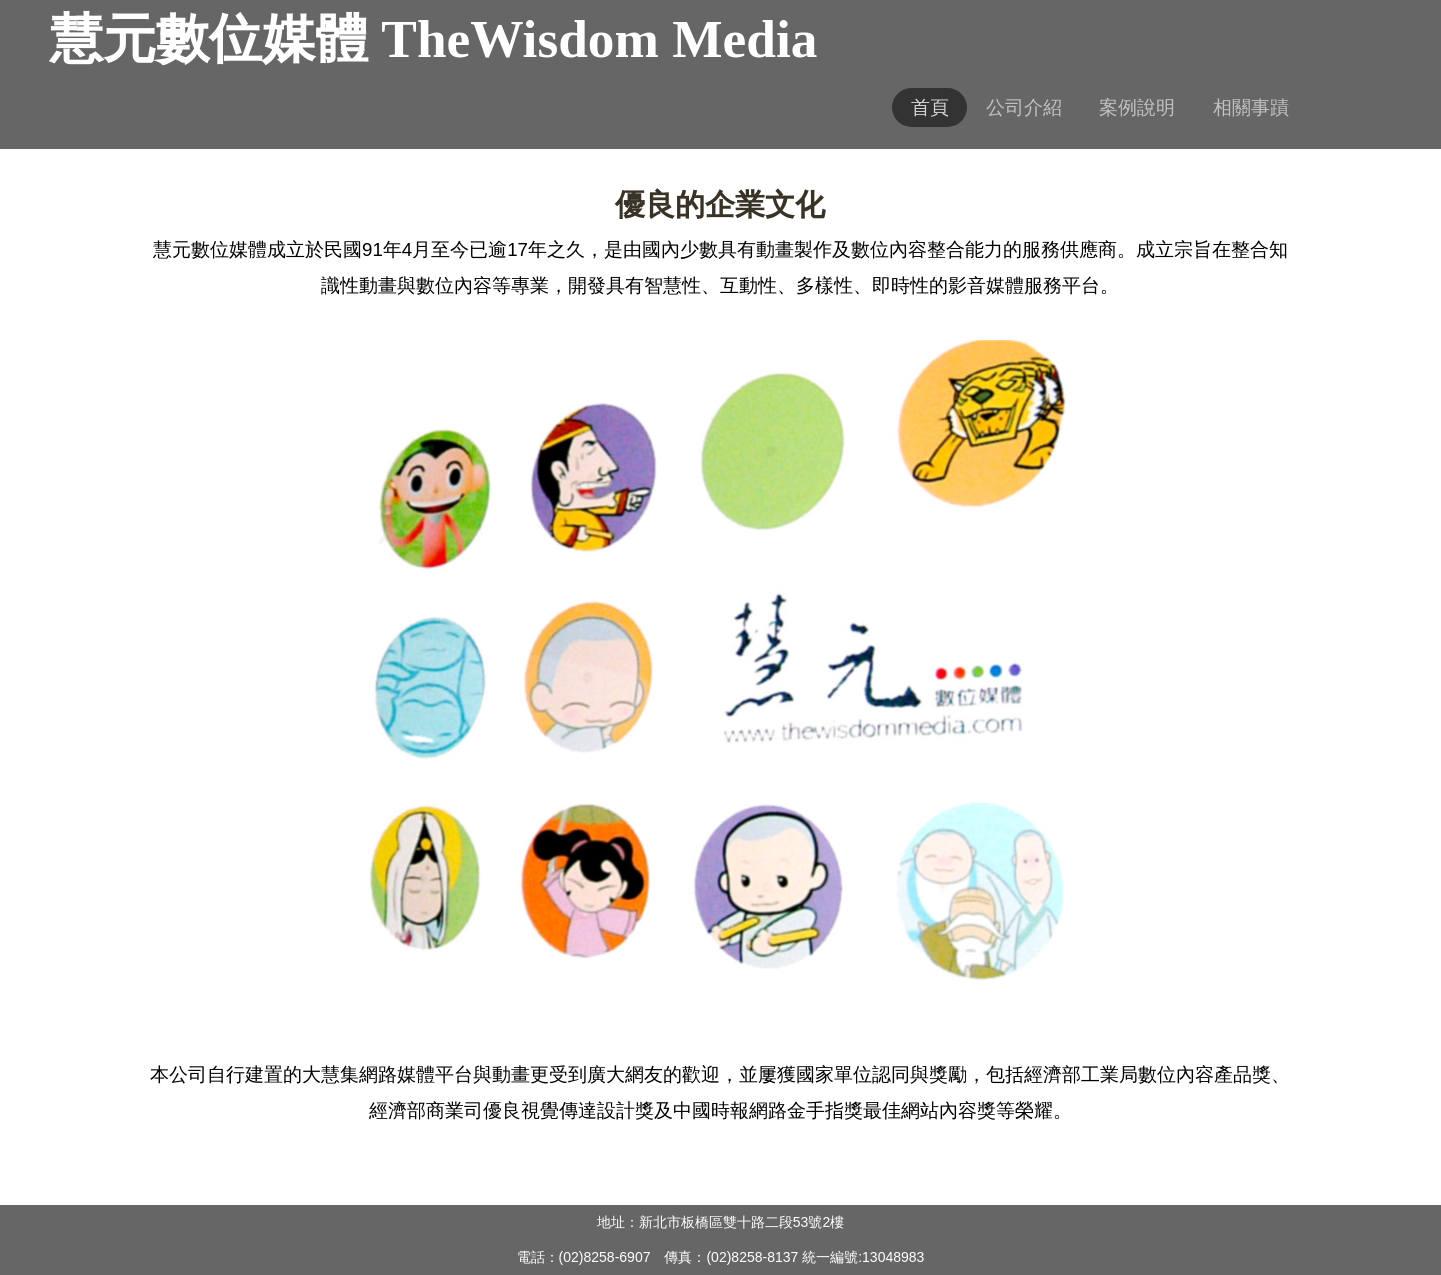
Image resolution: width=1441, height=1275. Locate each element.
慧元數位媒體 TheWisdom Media (433, 39)
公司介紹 (1024, 107)
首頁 (930, 107)
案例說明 (1137, 107)
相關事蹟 (1251, 107)
